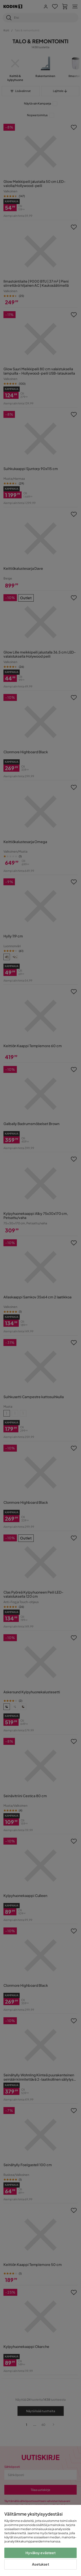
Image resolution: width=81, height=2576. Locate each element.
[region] (40, 2540)
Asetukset (40, 2564)
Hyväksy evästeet (40, 2552)
